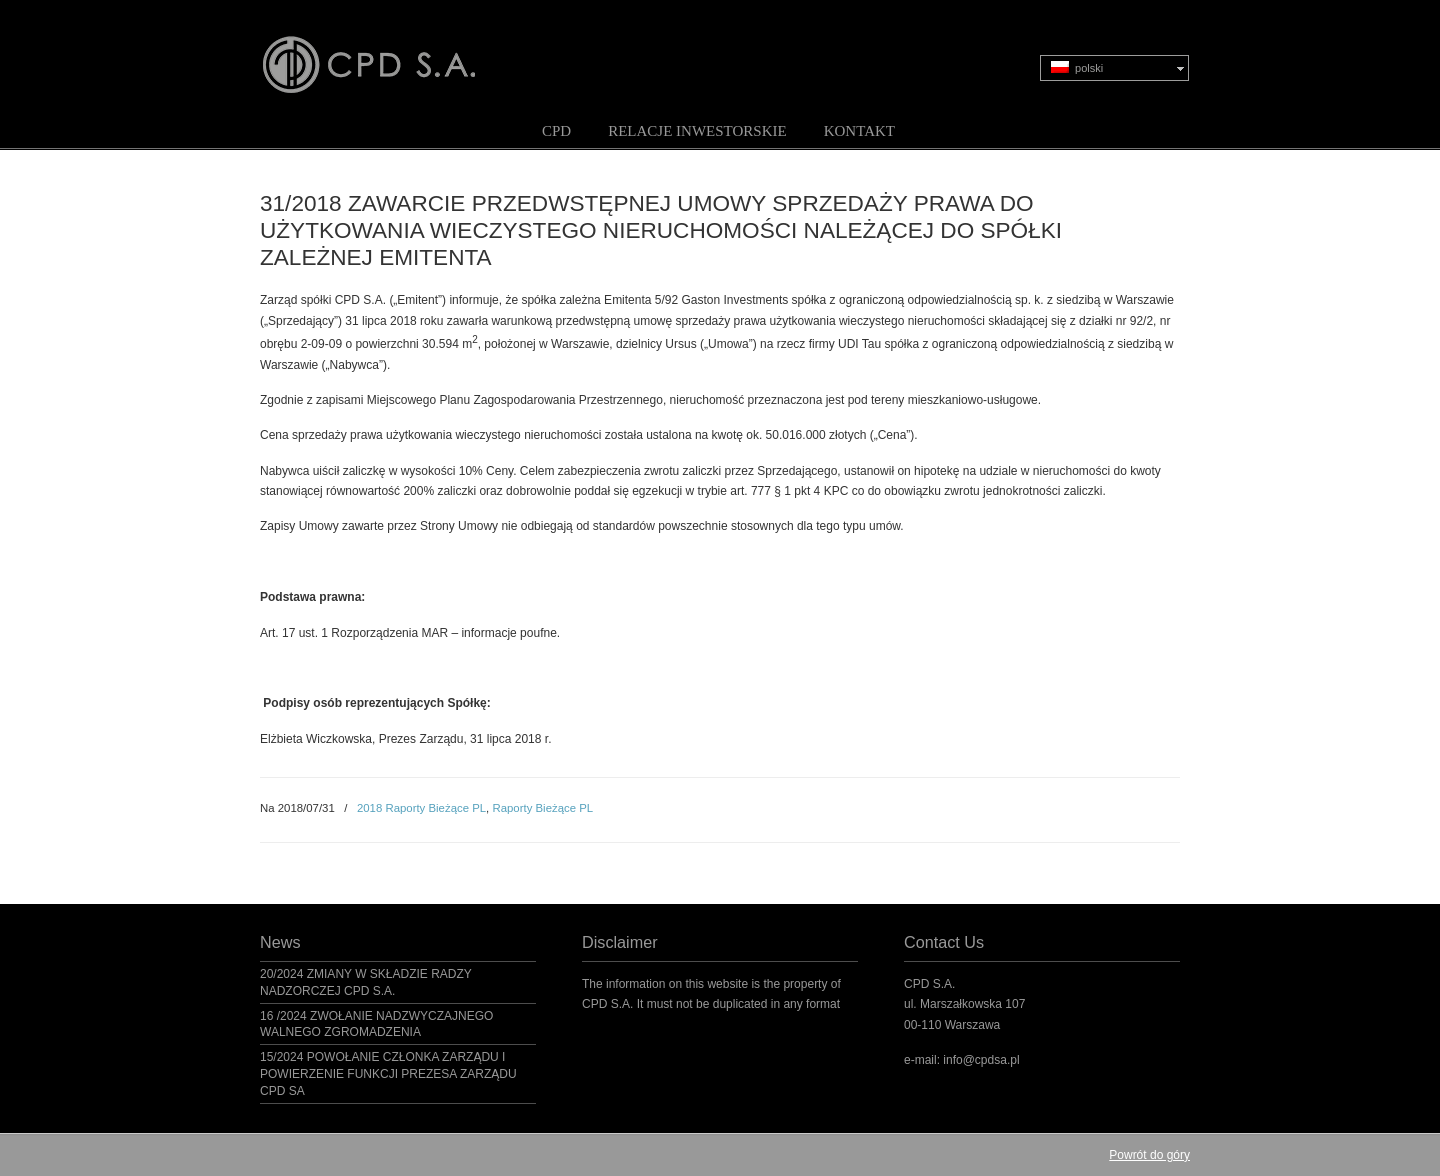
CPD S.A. (393, 51)
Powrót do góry (1149, 1155)
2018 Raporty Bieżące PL (421, 808)
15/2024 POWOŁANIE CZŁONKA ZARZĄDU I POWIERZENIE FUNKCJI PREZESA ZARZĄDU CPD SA (388, 1074)
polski (1077, 67)
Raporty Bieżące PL (542, 808)
